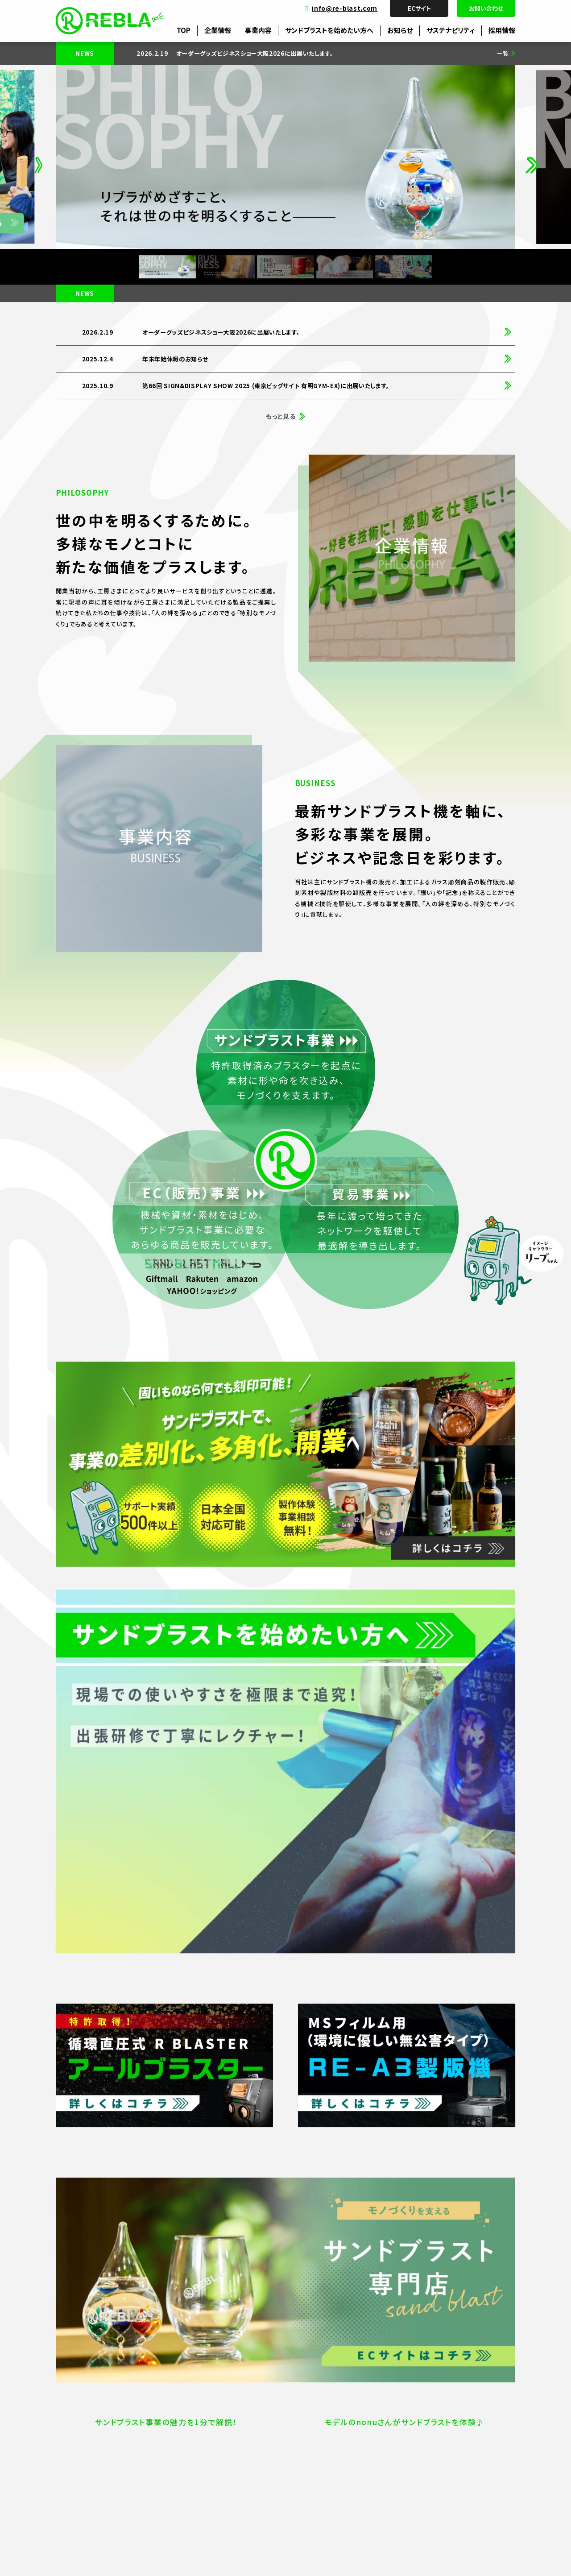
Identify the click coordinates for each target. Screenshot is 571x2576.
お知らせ (400, 30)
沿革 (89, 2435)
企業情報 (217, 30)
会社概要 (95, 2420)
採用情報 (501, 30)
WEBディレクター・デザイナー (219, 2435)
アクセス (94, 2450)
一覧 (502, 54)
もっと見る (281, 416)
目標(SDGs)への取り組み (466, 2420)
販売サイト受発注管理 (210, 2420)
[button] (38, 157)
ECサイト (419, 8)
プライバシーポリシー (100, 2554)
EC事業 (330, 2435)
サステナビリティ (450, 30)
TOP (183, 30)
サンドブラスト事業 (344, 2420)
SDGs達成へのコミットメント (470, 2435)
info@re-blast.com (344, 8)
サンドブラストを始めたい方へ (329, 30)
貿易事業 (332, 2450)
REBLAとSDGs (453, 2450)
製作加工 (193, 2450)
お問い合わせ (486, 8)
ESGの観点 (447, 2465)
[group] (304, 53)
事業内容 (258, 30)
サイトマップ (146, 2554)
